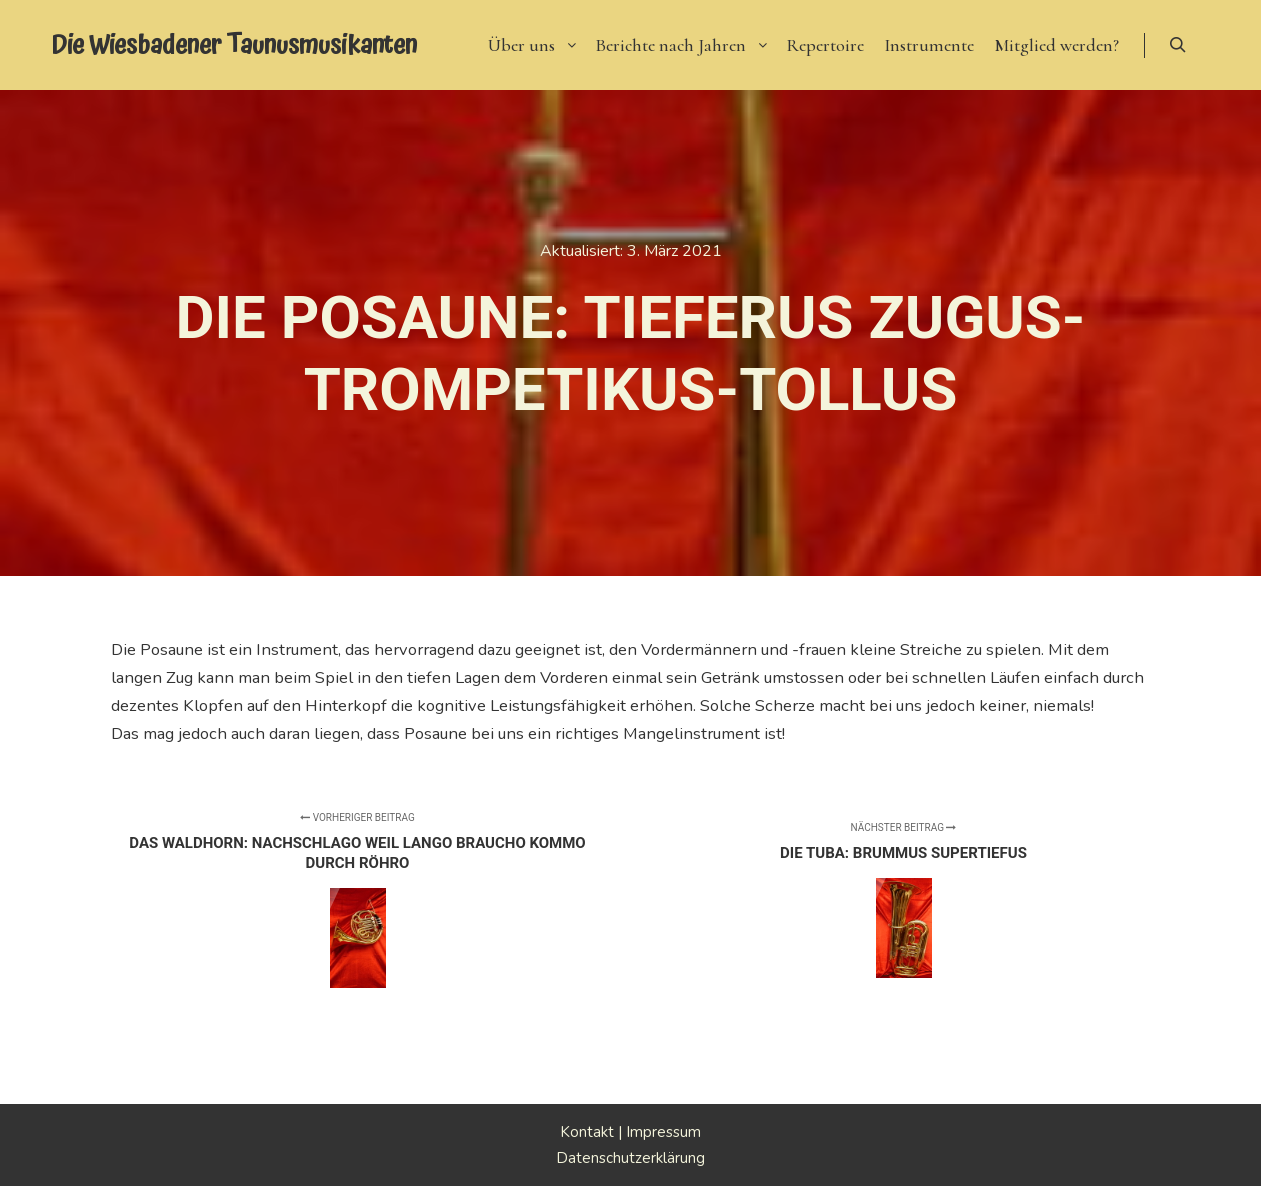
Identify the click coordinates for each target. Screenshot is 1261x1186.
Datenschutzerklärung (630, 1158)
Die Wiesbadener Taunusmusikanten (151, 45)
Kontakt (587, 1132)
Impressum (663, 1132)
